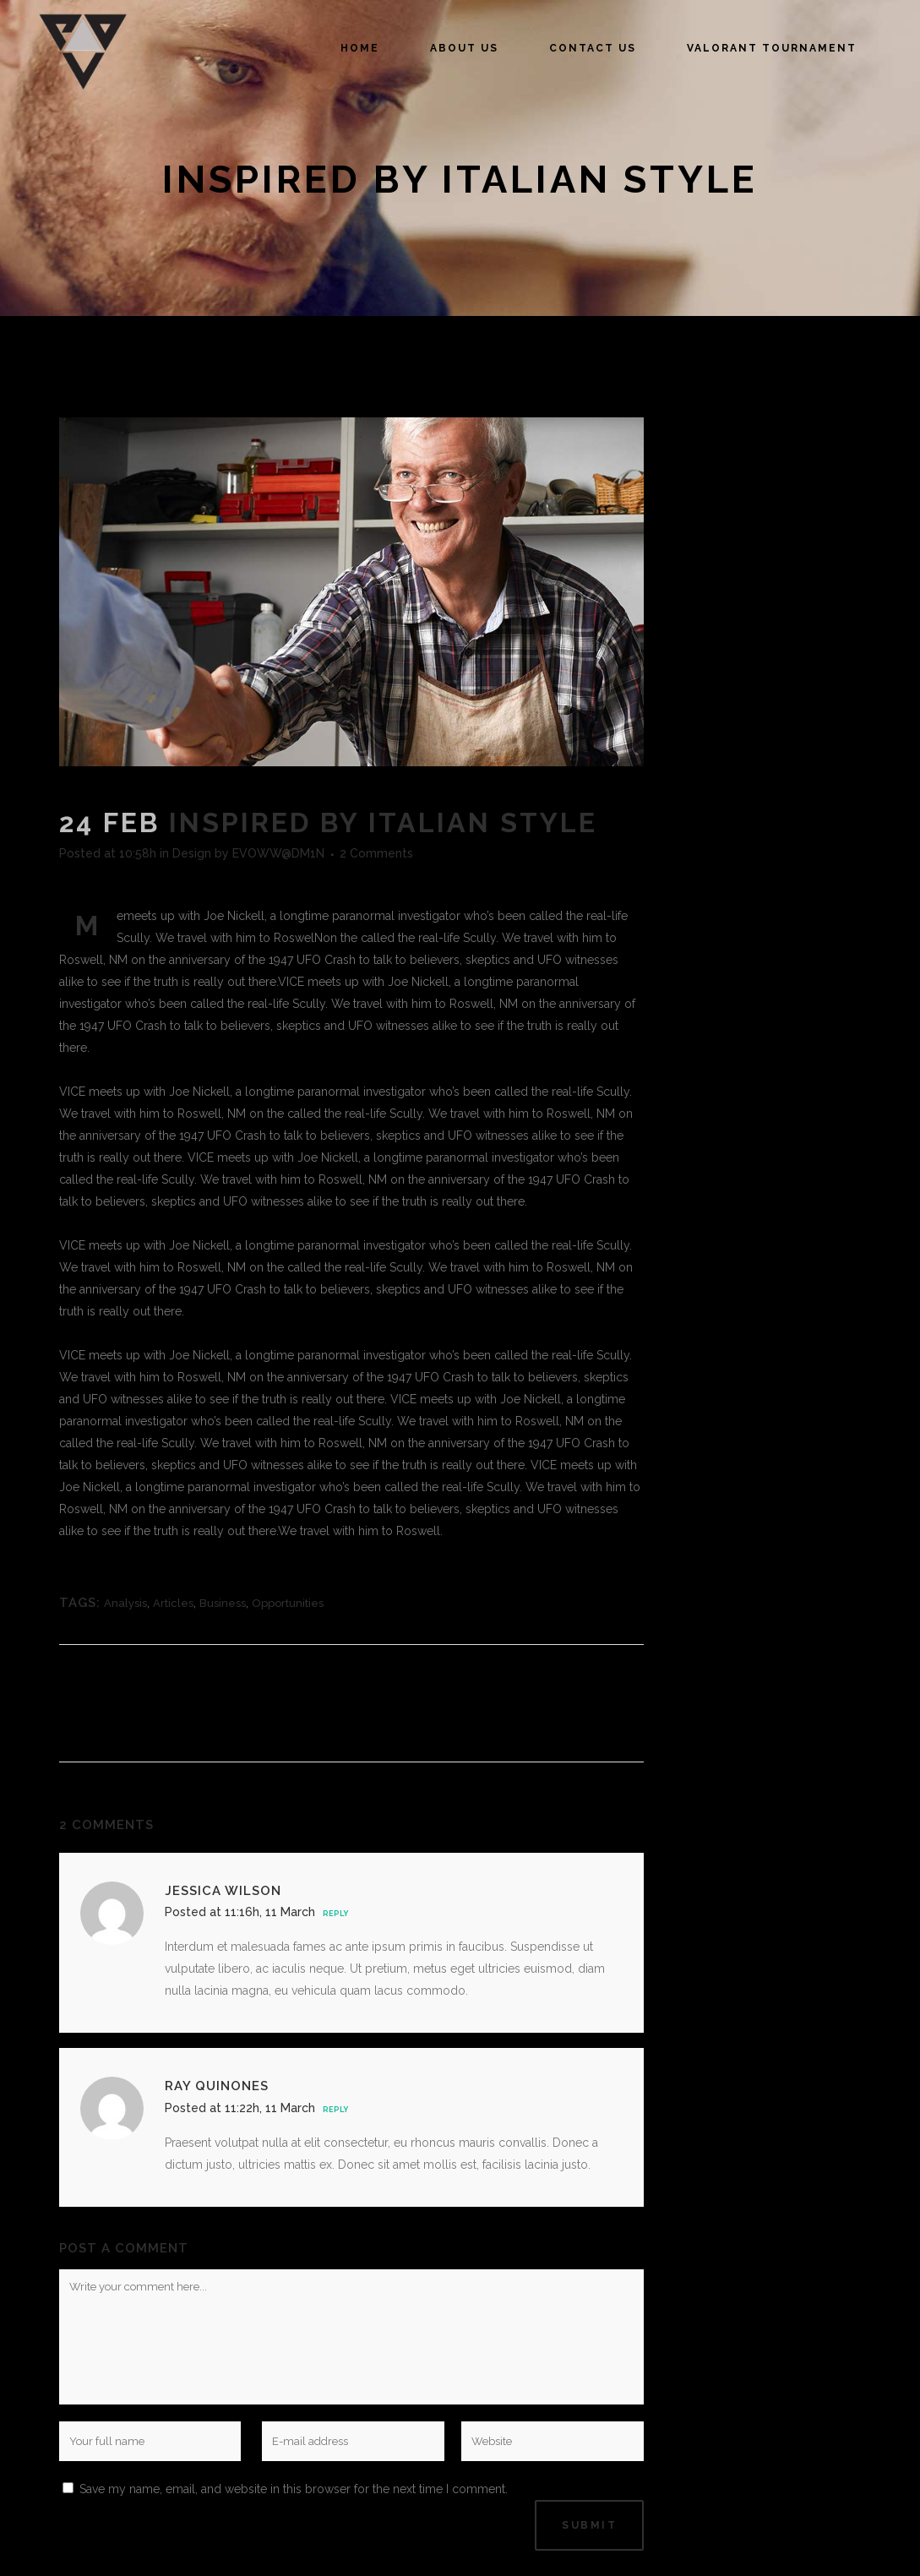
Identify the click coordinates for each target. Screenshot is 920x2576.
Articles (173, 1603)
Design (191, 853)
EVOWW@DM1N (278, 853)
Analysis (125, 1603)
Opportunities (288, 1603)
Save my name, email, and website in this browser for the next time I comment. (293, 2489)
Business (222, 1603)
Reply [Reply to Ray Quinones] (335, 2109)
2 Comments (376, 853)
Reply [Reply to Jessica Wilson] (335, 1913)
